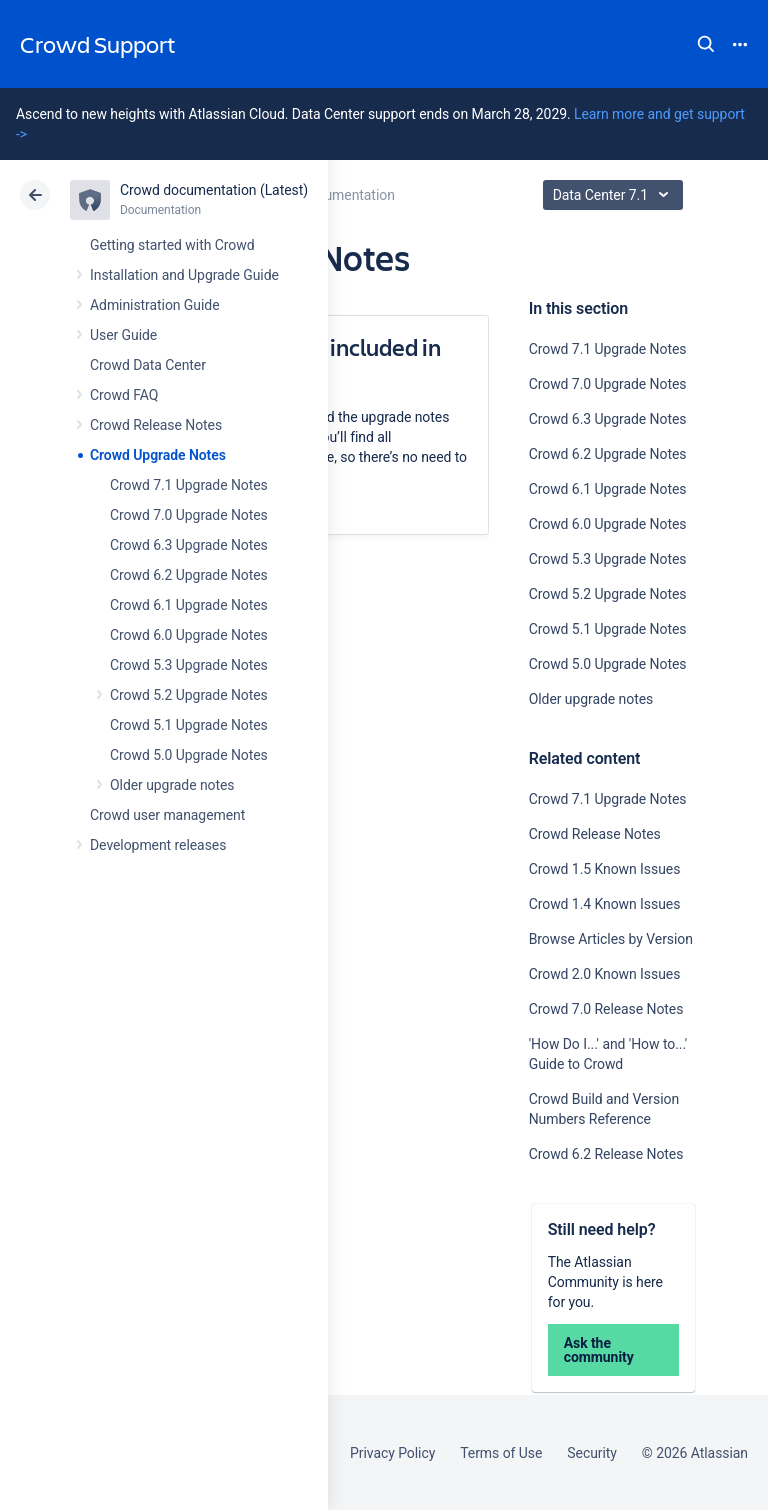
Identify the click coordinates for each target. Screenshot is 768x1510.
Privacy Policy (392, 1453)
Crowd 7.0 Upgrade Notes (189, 515)
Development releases (158, 845)
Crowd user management (167, 815)
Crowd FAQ (124, 395)
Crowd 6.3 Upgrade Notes (189, 545)
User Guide (123, 335)
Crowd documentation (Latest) (214, 190)
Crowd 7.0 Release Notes (606, 1009)
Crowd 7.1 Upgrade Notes (189, 485)
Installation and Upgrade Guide (184, 275)
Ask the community (599, 1350)
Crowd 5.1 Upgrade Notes (189, 725)
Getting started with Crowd (172, 245)
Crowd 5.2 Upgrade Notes (189, 695)
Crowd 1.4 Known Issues (605, 904)
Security (592, 1453)
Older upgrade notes (172, 785)
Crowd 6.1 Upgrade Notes (189, 605)
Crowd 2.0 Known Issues (605, 974)
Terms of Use (501, 1453)
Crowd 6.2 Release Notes (606, 1154)
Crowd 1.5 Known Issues (605, 869)
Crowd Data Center (148, 365)
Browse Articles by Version (611, 939)
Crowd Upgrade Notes (158, 455)
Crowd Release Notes (156, 425)
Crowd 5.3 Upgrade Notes (189, 665)
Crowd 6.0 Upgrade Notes (189, 635)
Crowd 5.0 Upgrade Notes (189, 755)
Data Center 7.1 (615, 195)
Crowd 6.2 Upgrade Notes (189, 575)
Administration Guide (155, 305)
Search (706, 44)
